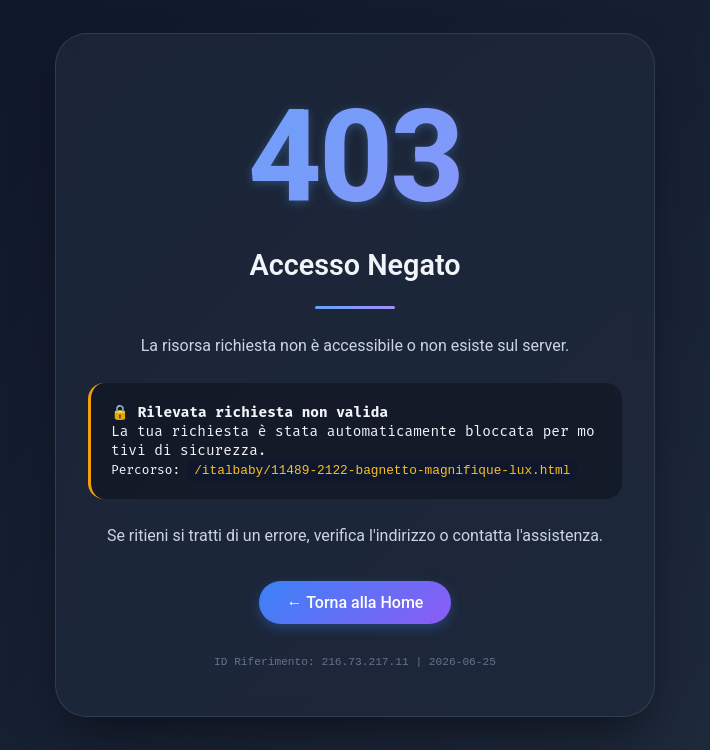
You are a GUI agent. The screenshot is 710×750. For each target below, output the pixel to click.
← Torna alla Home (355, 600)
